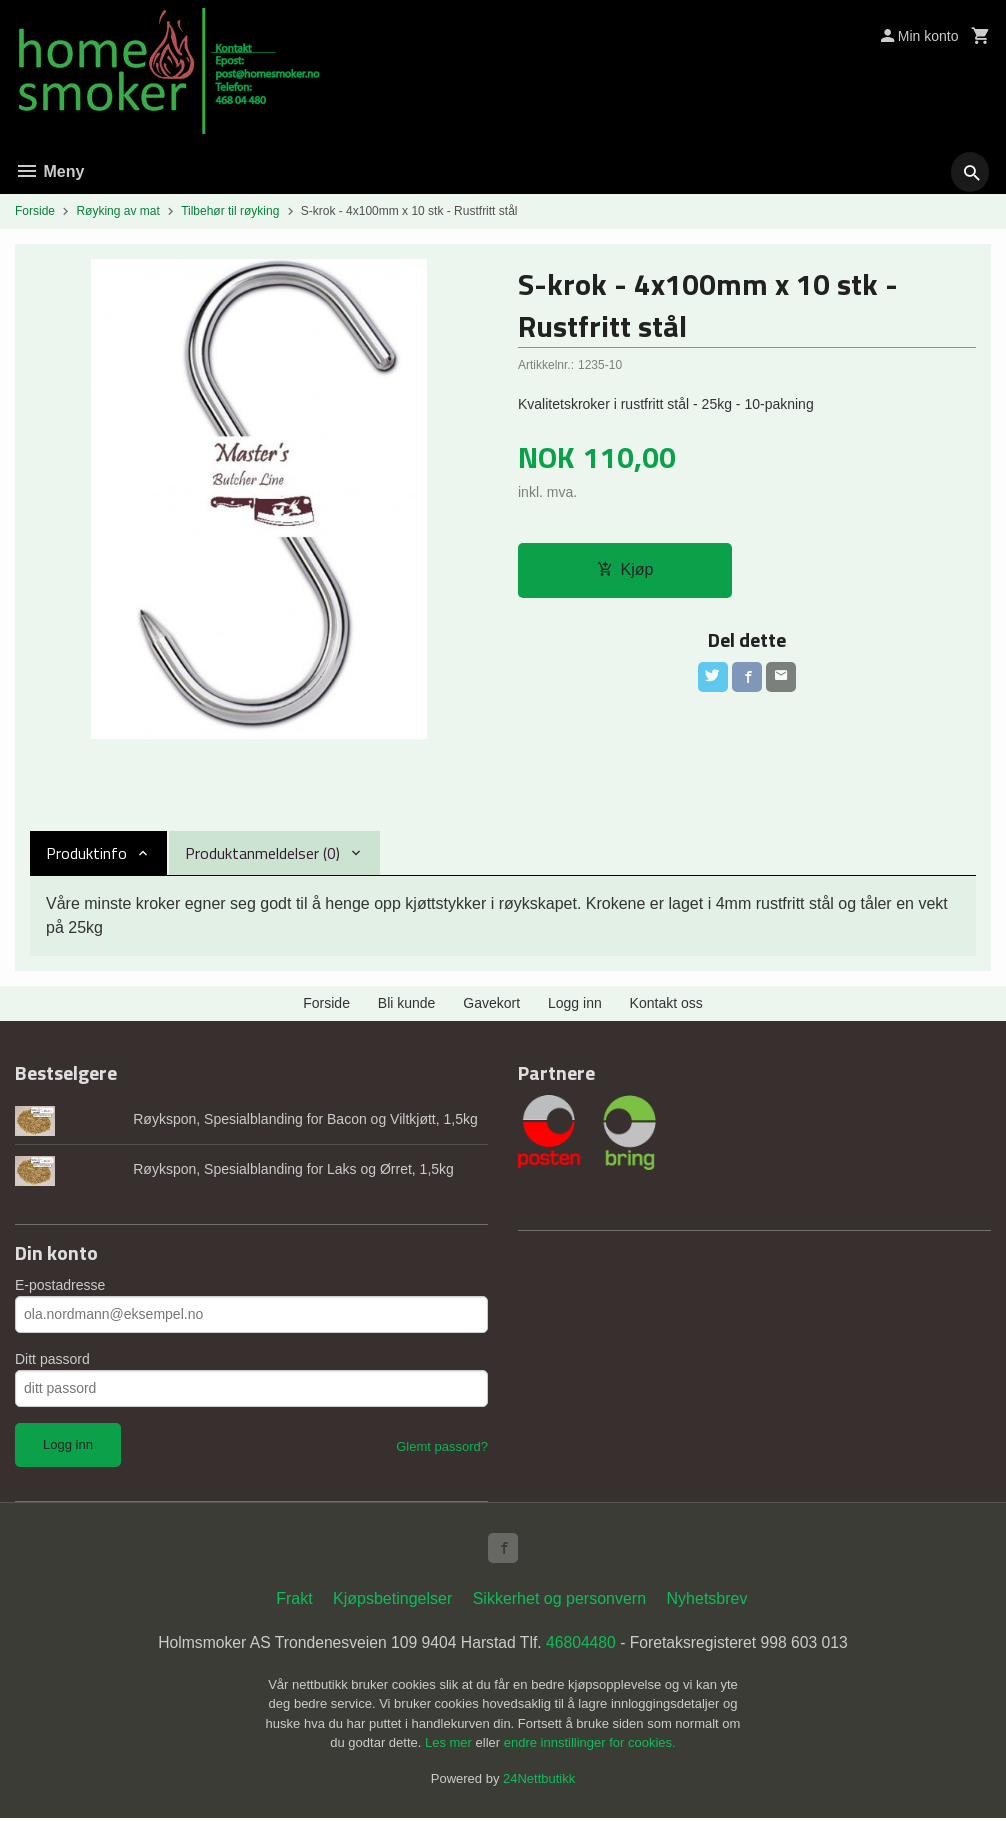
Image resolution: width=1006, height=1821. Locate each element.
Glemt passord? (442, 1446)
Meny (49, 171)
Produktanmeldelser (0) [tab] (262, 853)
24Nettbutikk (539, 1780)
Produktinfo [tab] (86, 853)
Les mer (450, 1745)
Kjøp (625, 570)
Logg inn (575, 1003)
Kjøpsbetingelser (392, 1600)
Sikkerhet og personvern (559, 1600)
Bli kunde (407, 1003)
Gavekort (491, 1003)
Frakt (294, 1600)
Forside (35, 211)
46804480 (582, 1644)
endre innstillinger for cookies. (590, 1745)
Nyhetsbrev (707, 1600)
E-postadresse (60, 1285)
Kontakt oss (666, 1003)
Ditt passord (52, 1359)
